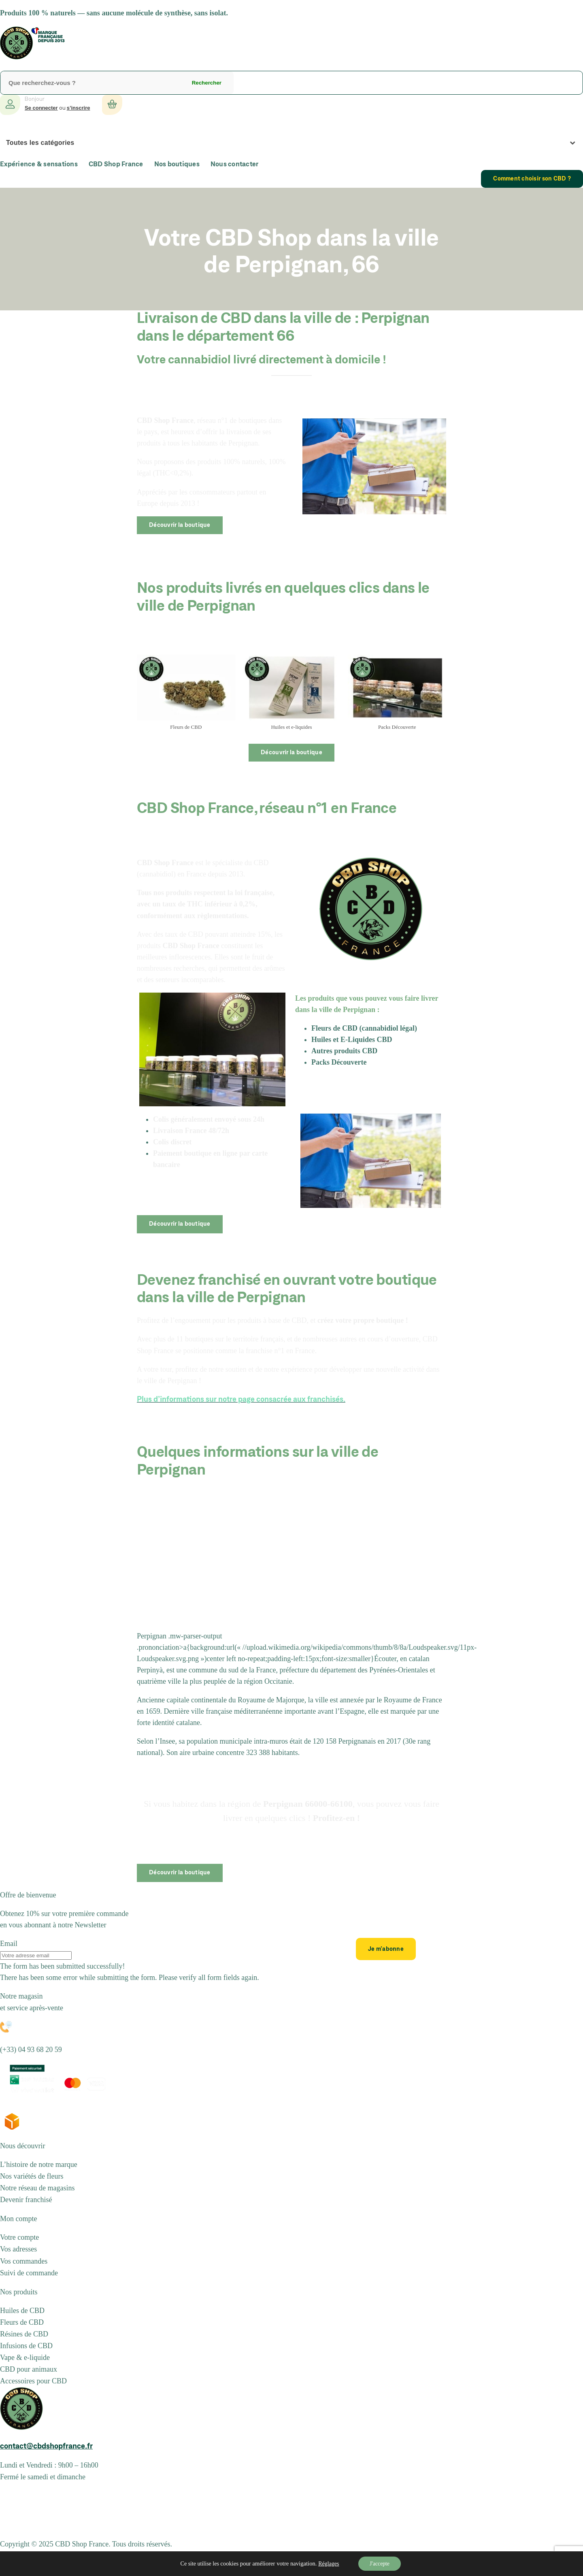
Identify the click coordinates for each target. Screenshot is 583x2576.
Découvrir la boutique (180, 525)
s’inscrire (78, 108)
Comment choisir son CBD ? (532, 179)
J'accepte (380, 2563)
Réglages (327, 2564)
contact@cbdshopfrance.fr (46, 2446)
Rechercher (206, 83)
